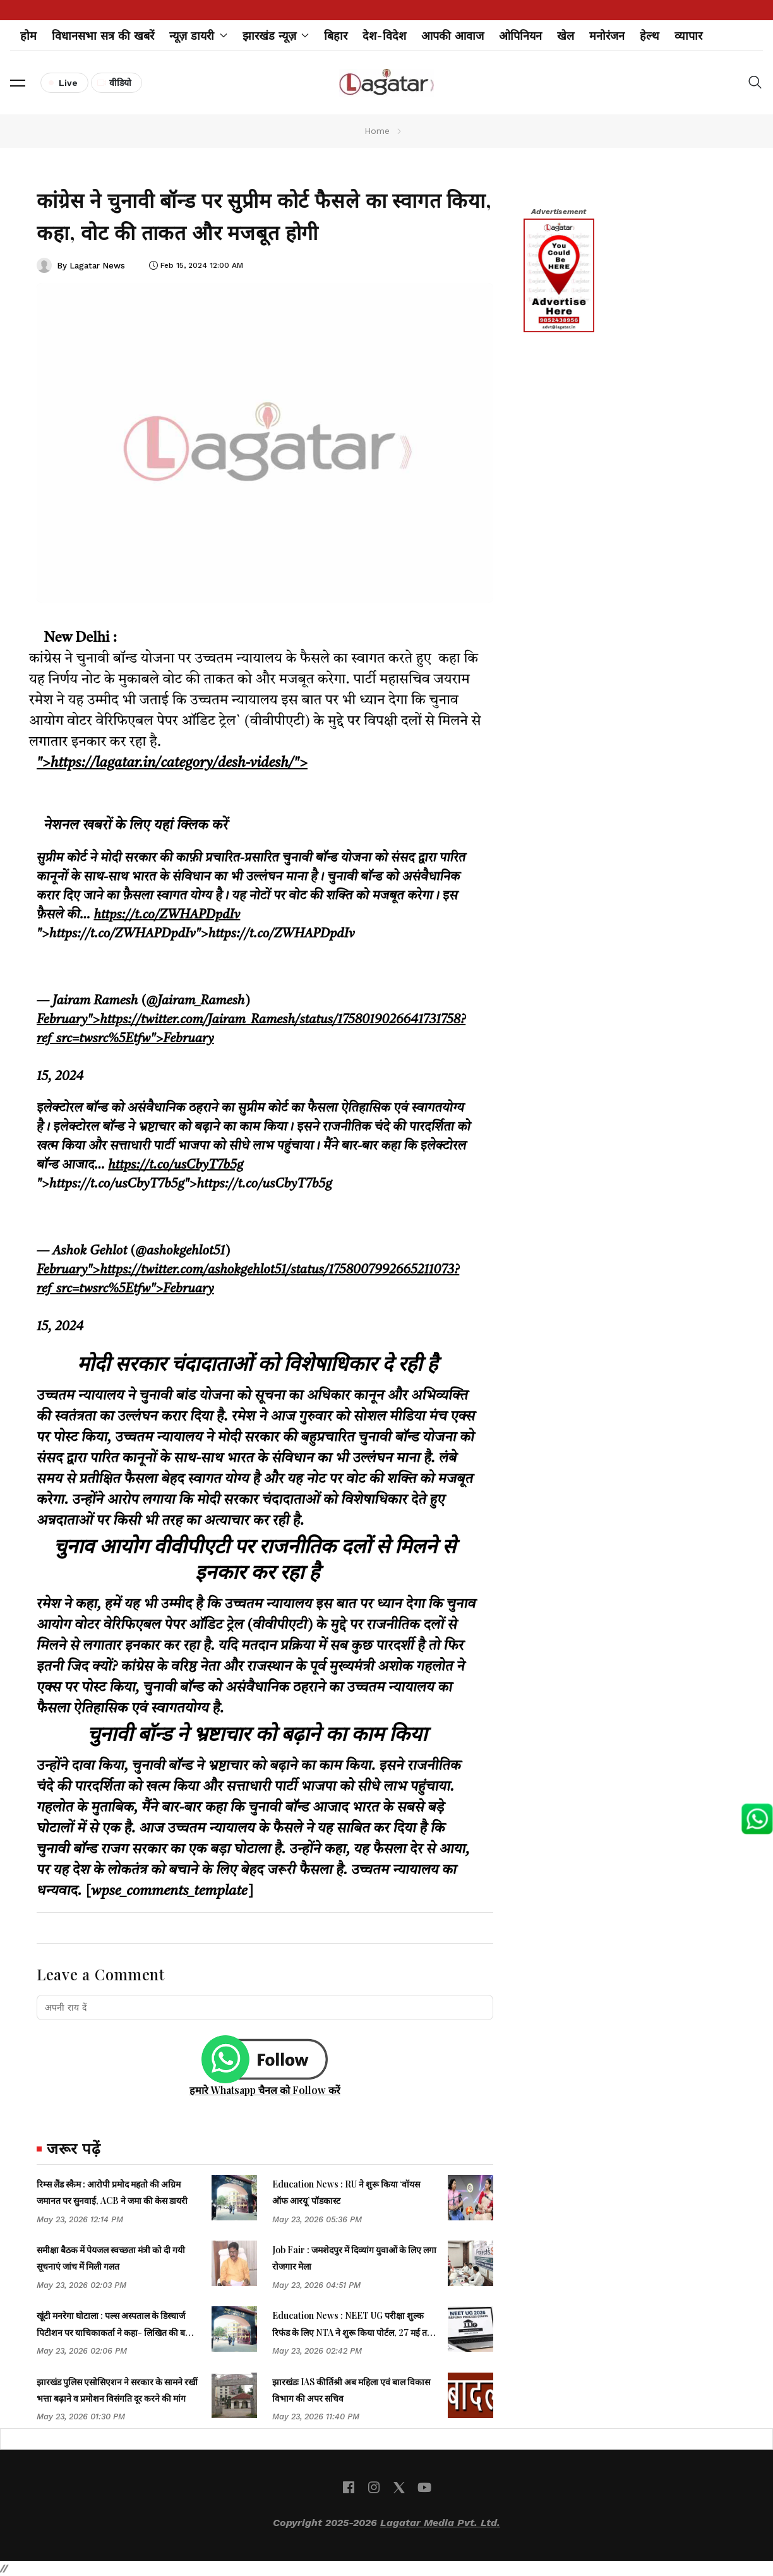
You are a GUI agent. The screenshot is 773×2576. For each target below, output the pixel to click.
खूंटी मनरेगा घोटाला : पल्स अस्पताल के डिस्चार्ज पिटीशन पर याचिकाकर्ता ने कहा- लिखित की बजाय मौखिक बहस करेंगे (118, 2332)
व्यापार (688, 35)
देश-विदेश (384, 35)
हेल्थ (649, 35)
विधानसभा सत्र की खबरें (103, 35)
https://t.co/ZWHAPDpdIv (166, 915)
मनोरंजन (607, 35)
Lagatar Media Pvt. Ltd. (440, 2523)
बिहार (335, 35)
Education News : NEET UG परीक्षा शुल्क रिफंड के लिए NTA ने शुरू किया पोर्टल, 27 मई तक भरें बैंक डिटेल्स (353, 2332)
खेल (565, 35)
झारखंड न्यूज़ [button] (276, 35)
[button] (17, 82)
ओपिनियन (520, 35)
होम (28, 35)
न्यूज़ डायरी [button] (198, 35)
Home (377, 131)
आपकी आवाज (452, 35)
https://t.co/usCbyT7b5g (175, 1165)
